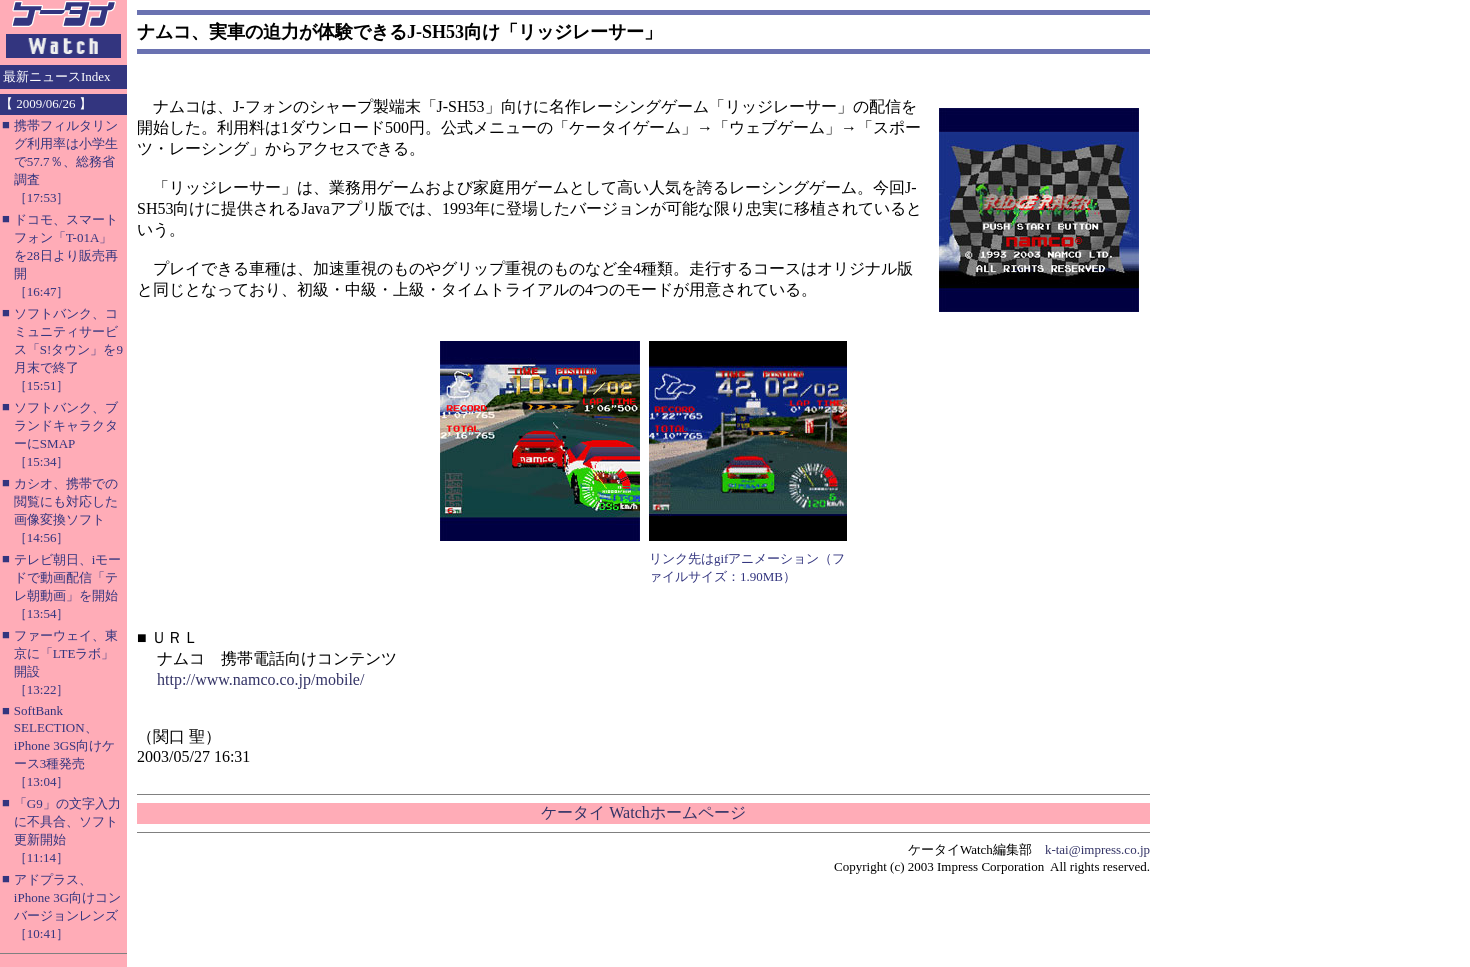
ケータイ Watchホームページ (643, 812)
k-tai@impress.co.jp (1097, 849)
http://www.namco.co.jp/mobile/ (260, 679)
